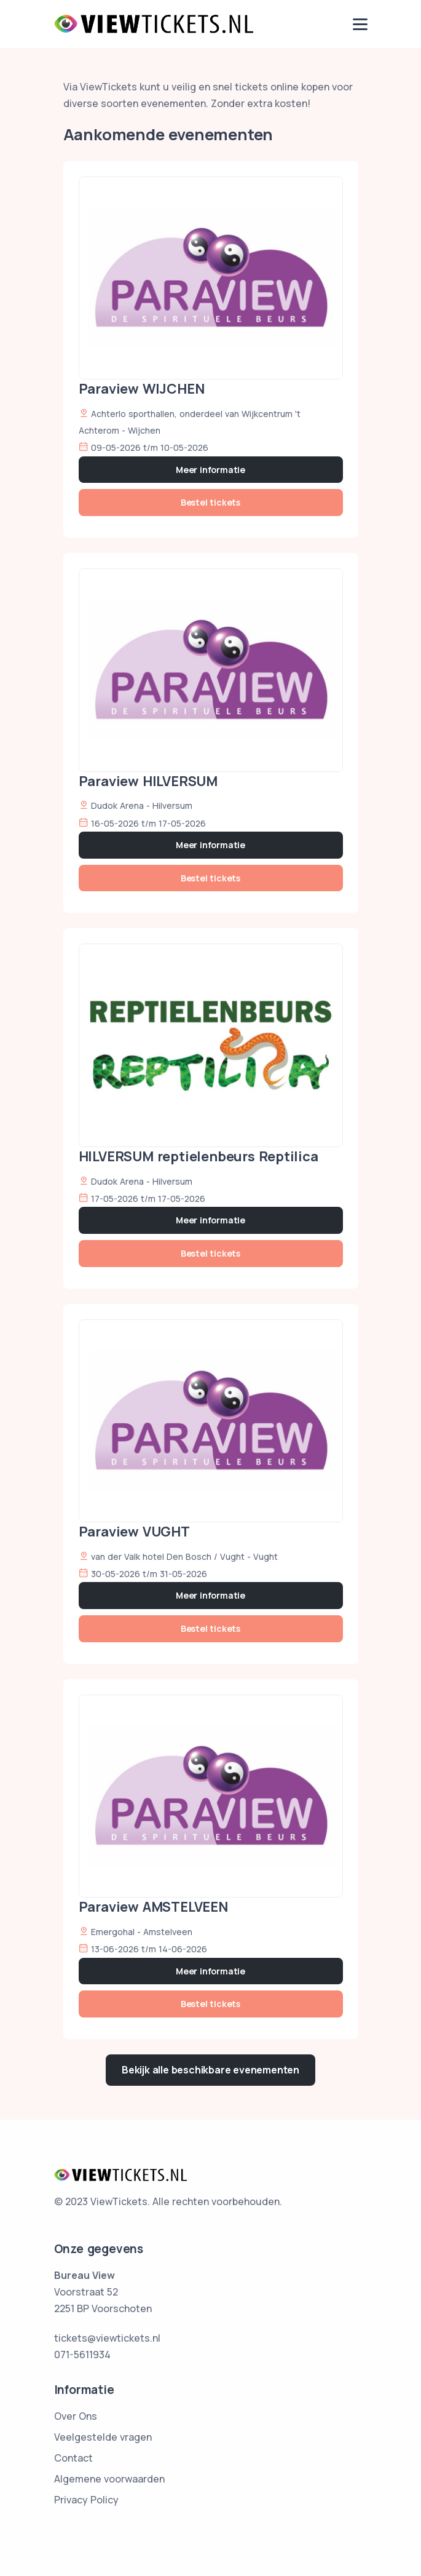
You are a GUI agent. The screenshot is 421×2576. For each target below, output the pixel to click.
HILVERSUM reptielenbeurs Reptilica (198, 1156)
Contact (73, 2458)
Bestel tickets (210, 502)
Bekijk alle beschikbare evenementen (210, 2070)
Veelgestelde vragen (103, 2437)
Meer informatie (210, 469)
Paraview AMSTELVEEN (153, 1907)
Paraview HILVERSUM (148, 781)
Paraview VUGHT (134, 1531)
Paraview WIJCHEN (142, 389)
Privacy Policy (86, 2499)
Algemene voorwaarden (109, 2479)
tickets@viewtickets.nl (107, 2338)
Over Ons (75, 2416)
